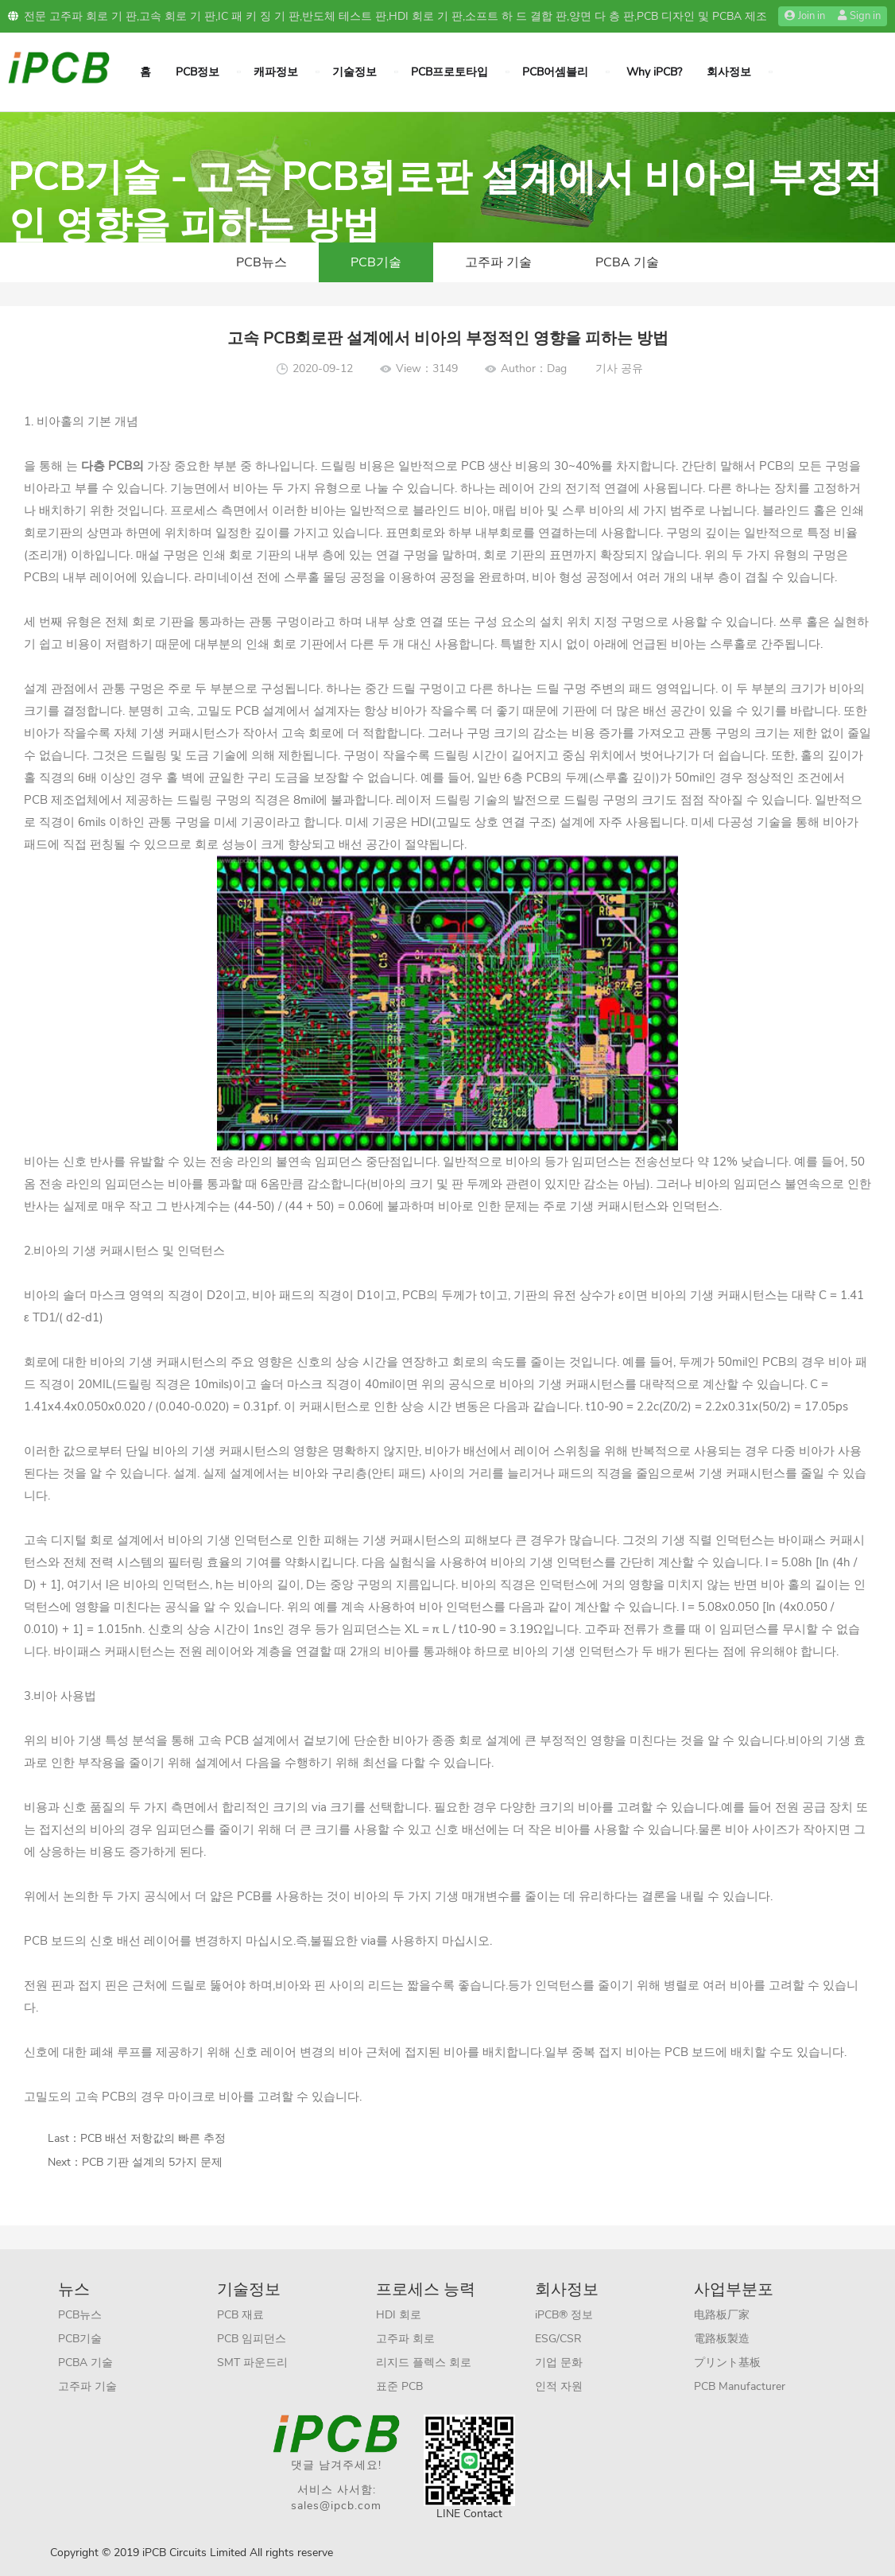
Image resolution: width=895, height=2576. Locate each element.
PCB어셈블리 (555, 72)
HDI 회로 (398, 2314)
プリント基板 (727, 2362)
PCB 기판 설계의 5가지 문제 (152, 2162)
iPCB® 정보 (564, 2314)
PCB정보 (197, 72)
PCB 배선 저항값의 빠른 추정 (153, 2138)
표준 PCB (399, 2386)
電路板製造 (722, 2338)
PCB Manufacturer (739, 2386)
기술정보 (354, 72)
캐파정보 (276, 72)
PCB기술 (376, 262)
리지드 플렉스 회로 (423, 2362)
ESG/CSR (558, 2338)
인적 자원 (559, 2386)
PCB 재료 (240, 2314)
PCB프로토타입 (449, 72)
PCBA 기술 (627, 262)
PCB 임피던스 (251, 2338)
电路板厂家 (722, 2314)
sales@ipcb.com (336, 2505)
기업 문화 (559, 2362)
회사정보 (729, 72)
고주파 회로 (405, 2338)
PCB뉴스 (261, 262)
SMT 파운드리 (252, 2362)
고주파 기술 (498, 262)
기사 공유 (619, 368)
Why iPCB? (654, 72)
